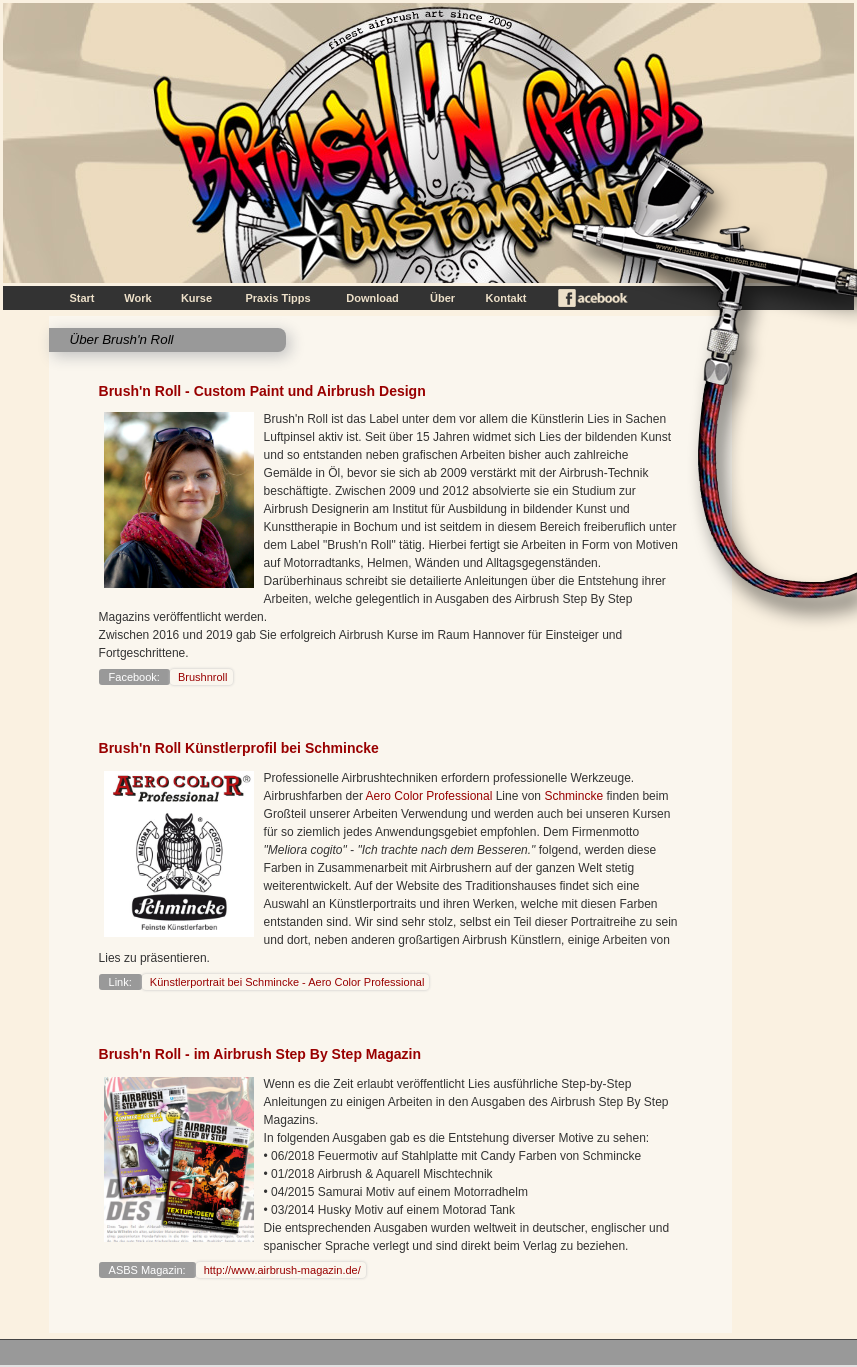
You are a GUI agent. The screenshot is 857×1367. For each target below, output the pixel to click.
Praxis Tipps (277, 298)
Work (137, 298)
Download (372, 298)
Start (81, 298)
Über (442, 298)
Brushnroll (201, 677)
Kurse (196, 298)
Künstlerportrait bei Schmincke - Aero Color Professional (286, 982)
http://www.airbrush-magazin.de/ (281, 1270)
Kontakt (506, 298)
